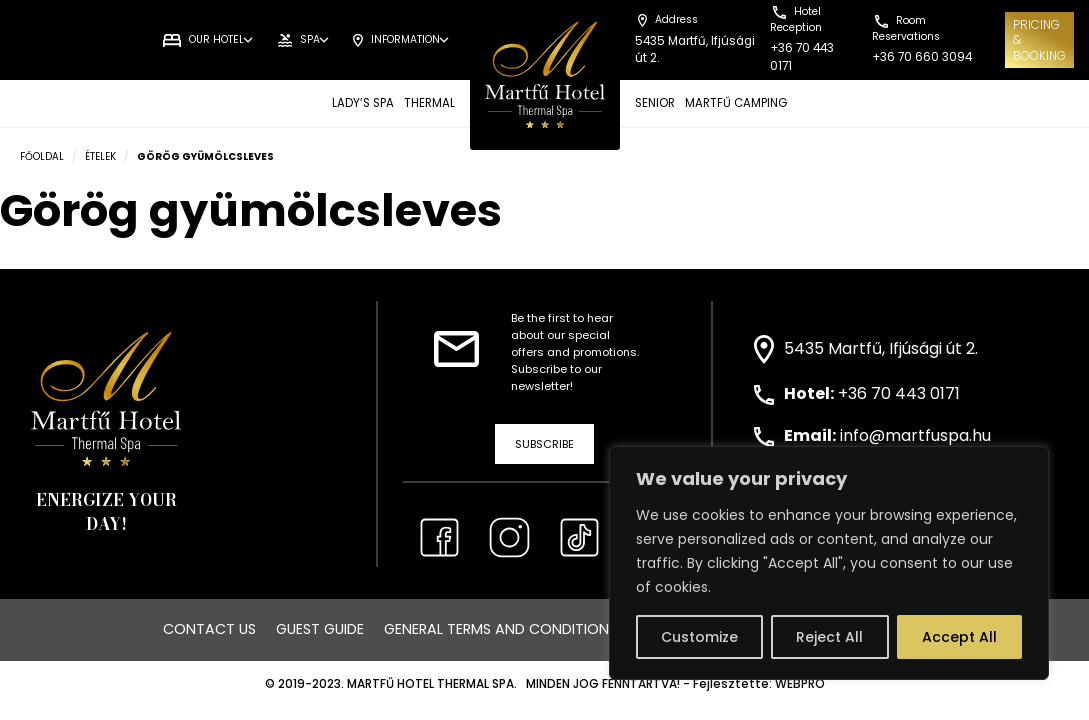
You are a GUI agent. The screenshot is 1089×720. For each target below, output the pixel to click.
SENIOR (655, 103)
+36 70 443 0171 (899, 393)
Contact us (209, 629)
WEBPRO (800, 684)
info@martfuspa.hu (915, 435)
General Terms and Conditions (500, 629)
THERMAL (429, 103)
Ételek (100, 156)
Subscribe (544, 444)
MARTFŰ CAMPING (736, 103)
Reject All (829, 637)
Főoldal (42, 156)
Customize (699, 637)
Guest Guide (320, 629)
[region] (829, 563)
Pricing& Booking (1039, 40)
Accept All (959, 637)
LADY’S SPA (363, 103)
